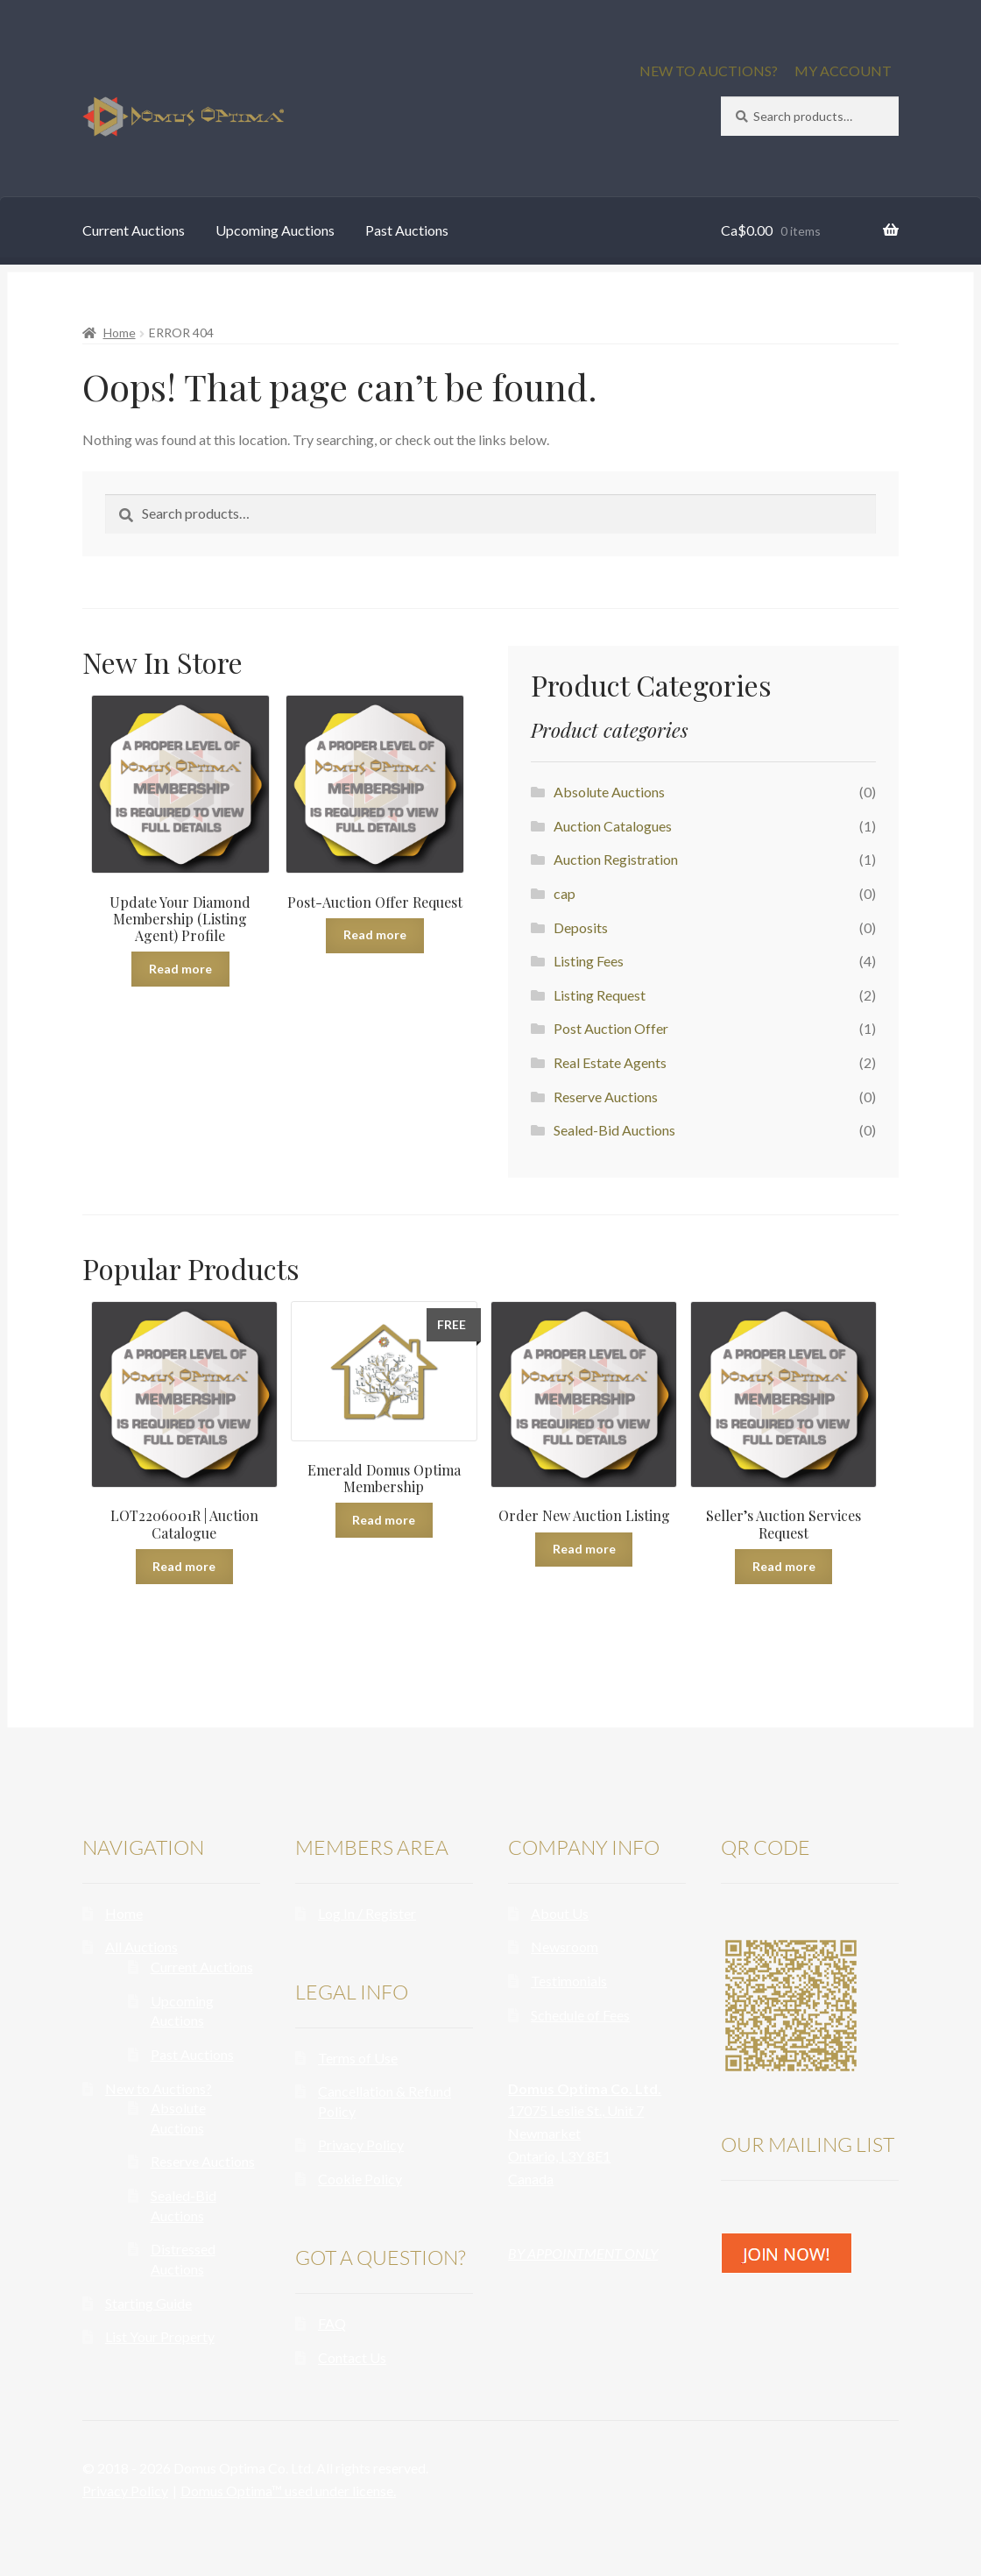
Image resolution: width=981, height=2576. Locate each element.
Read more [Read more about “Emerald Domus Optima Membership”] (383, 1519)
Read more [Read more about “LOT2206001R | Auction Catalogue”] (183, 1566)
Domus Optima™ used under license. (288, 2490)
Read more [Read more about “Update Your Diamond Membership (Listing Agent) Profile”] (180, 968)
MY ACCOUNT (843, 70)
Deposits (581, 927)
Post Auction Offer (611, 1028)
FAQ (332, 2323)
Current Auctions (133, 230)
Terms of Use (358, 2057)
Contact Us (352, 2357)
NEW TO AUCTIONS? (708, 70)
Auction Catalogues (613, 825)
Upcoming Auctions (275, 230)
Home (119, 332)
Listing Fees (589, 960)
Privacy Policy (361, 2144)
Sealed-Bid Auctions (614, 1130)
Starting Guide (148, 2303)
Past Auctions (406, 230)
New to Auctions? (158, 2088)
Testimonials (569, 1980)
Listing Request (600, 995)
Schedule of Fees (580, 2014)
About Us (560, 1913)
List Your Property (160, 2336)
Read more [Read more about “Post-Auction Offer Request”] (374, 934)
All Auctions (141, 1946)
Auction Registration (616, 859)
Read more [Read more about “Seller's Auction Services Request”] (783, 1566)
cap (564, 893)
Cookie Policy (360, 2178)
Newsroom (564, 1946)
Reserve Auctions (606, 1096)
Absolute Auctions (609, 791)
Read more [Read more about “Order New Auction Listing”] (584, 1548)
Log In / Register (367, 1913)
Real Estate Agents (610, 1062)
